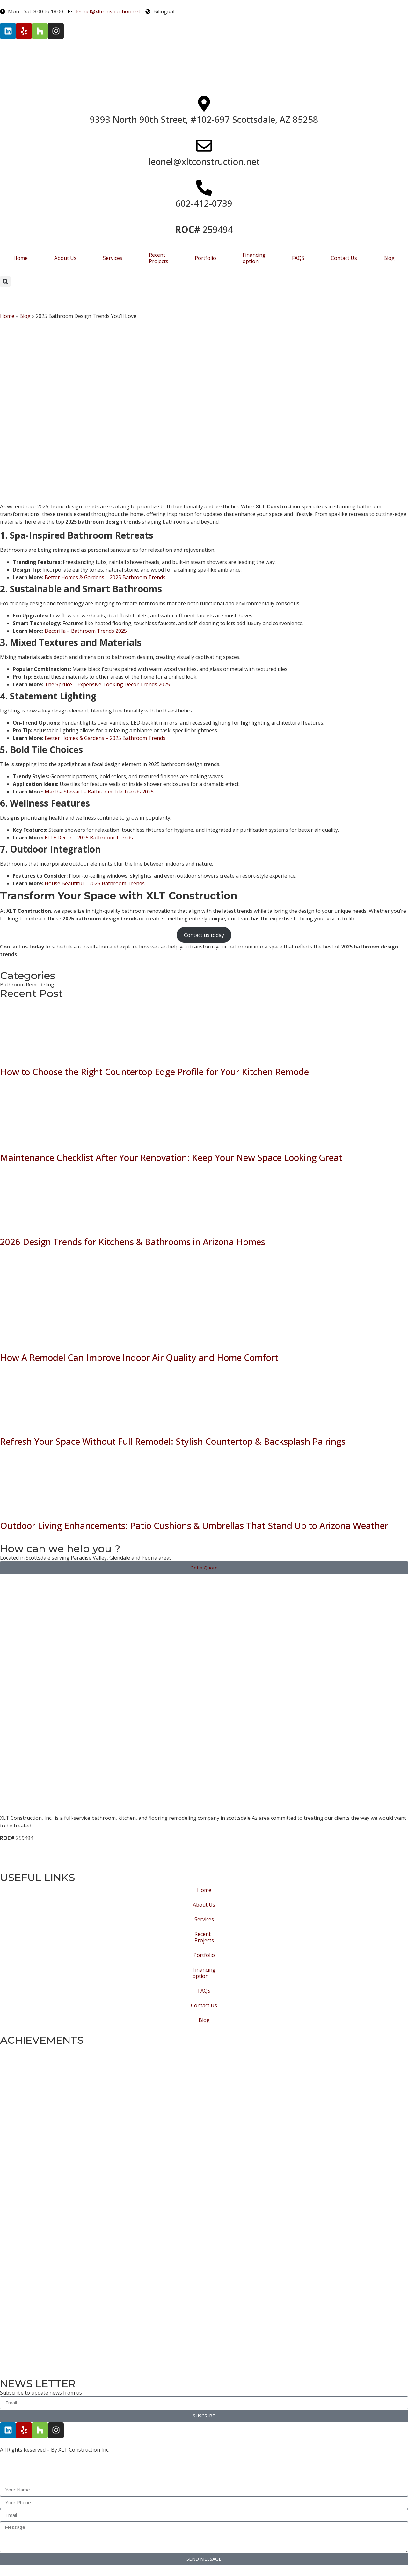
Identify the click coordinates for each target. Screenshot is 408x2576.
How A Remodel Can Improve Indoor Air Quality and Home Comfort (139, 1357)
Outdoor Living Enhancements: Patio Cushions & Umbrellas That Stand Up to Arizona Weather (194, 1525)
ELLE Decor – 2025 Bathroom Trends (88, 837)
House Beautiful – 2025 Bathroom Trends (94, 883)
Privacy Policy (17, 1860)
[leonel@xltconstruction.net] (204, 146)
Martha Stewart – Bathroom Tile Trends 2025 (98, 791)
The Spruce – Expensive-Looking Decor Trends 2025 (107, 684)
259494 (204, 229)
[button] (5, 281)
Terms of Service (21, 1845)
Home (20, 258)
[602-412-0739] (204, 188)
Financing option (254, 258)
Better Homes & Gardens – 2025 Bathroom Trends (104, 577)
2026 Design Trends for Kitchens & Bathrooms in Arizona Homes (132, 1242)
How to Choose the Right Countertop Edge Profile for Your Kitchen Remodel (155, 1072)
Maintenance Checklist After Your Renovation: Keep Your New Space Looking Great (171, 1157)
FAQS (298, 258)
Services (112, 258)
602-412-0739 (204, 203)
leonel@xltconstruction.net (204, 161)
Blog (389, 258)
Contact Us (344, 258)
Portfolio (205, 258)
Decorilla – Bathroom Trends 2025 (85, 630)
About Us (65, 258)
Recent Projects (158, 258)
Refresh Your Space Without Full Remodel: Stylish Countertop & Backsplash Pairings (173, 1441)
